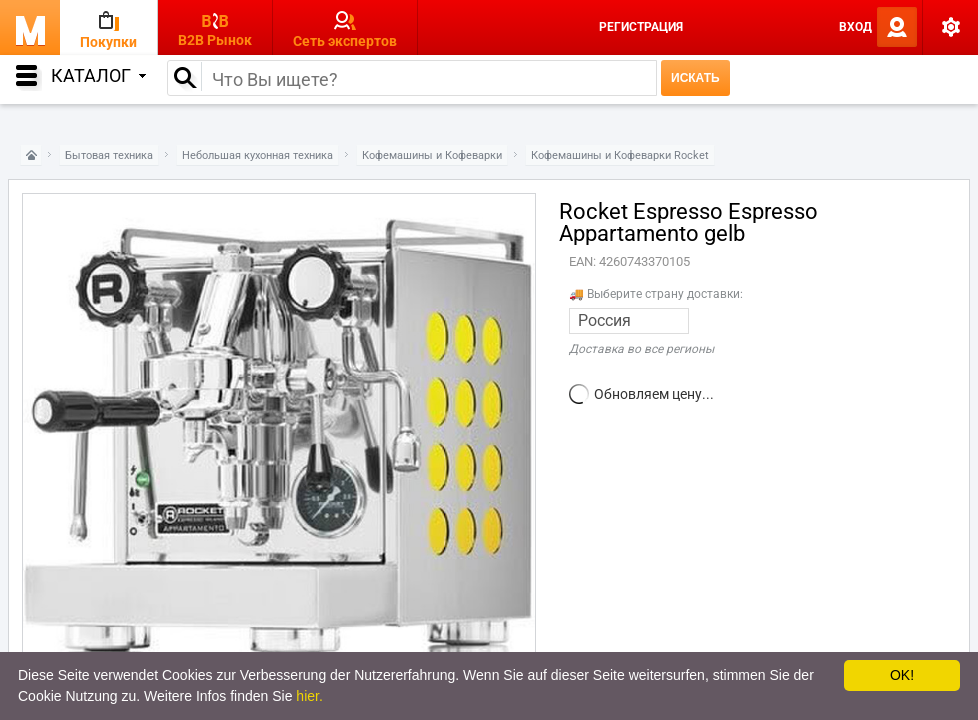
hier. (309, 696)
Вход (855, 27)
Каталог (98, 75)
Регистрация (641, 27)
